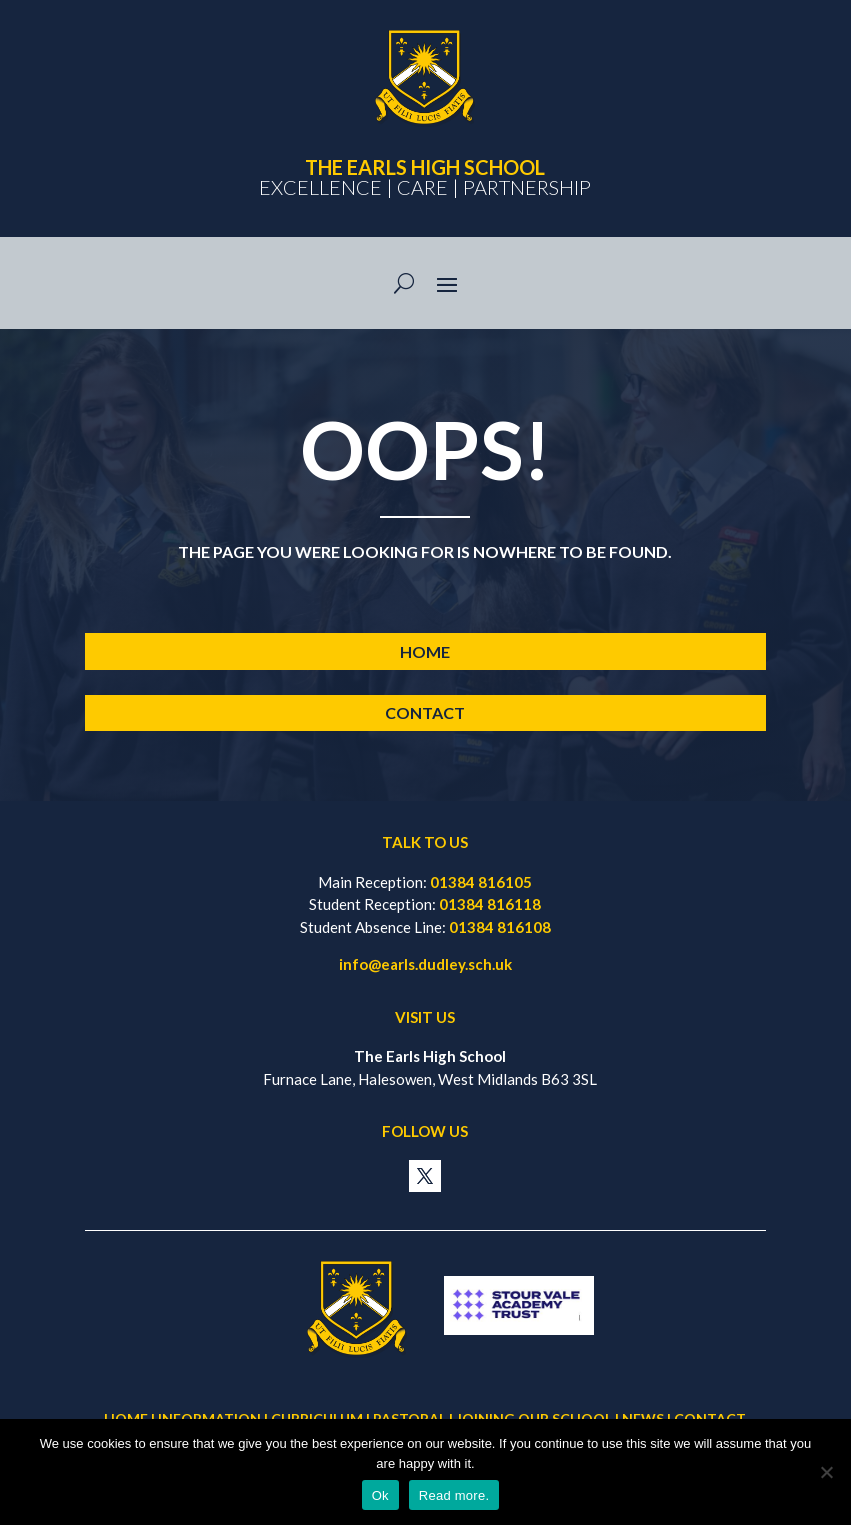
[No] (826, 1472)
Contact (425, 712)
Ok (380, 1495)
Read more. (454, 1495)
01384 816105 (481, 882)
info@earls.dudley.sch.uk (425, 964)
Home (425, 651)
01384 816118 (490, 904)
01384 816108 (500, 927)
